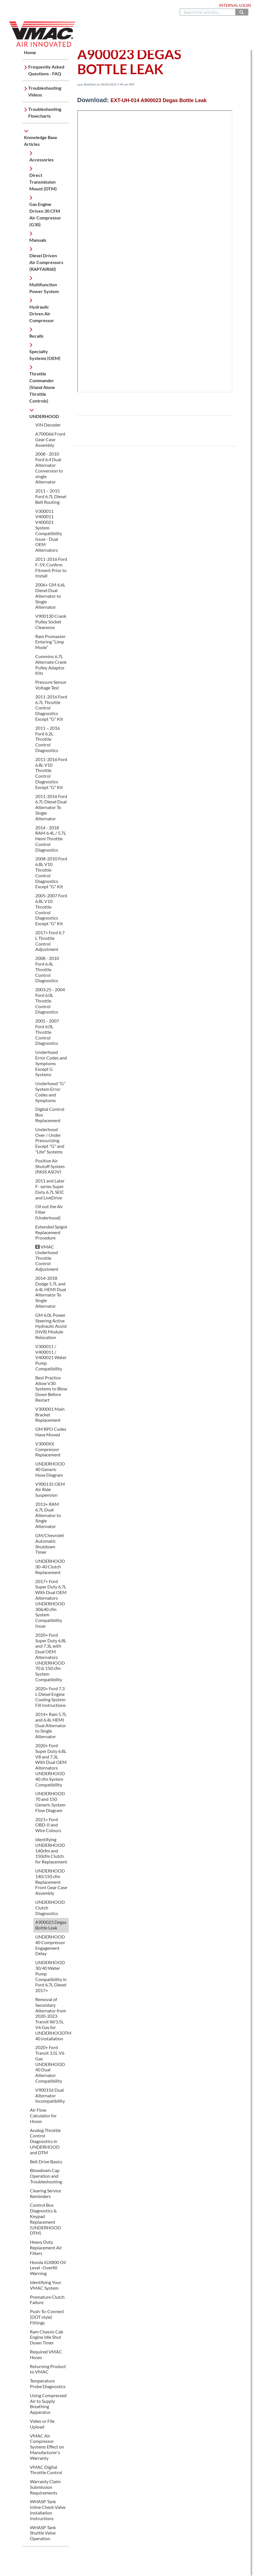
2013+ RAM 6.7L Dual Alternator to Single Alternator (48, 1515)
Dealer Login (201, 5)
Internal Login (235, 5)
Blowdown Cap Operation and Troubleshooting (46, 2176)
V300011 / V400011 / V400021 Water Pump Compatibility (51, 1357)
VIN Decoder (48, 424)
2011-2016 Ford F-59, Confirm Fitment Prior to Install (51, 567)
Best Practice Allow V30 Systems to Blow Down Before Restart (51, 1389)
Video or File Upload (42, 2423)
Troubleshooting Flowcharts (44, 112)
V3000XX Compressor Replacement (48, 1449)
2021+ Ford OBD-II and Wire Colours (48, 1825)
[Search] (242, 12)
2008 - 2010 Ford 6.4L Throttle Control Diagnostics (47, 969)
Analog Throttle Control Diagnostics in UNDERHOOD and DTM (45, 2141)
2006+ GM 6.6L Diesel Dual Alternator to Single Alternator (50, 596)
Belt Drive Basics (46, 2161)
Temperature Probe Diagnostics (47, 2383)
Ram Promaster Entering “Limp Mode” (50, 642)
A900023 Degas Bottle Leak (51, 1924)
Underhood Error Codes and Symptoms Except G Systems (51, 1063)
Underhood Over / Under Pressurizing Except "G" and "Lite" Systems (49, 1140)
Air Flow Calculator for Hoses (43, 2115)
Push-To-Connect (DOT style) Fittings (47, 2317)
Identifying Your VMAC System (45, 2285)
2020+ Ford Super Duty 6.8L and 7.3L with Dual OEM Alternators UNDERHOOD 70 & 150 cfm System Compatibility (50, 1657)
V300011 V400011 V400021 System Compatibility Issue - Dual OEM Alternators (48, 530)
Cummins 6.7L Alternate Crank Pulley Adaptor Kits (51, 665)
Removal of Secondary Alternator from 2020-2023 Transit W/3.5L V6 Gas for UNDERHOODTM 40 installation (53, 2019)
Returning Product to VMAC (48, 2369)
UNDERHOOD (44, 416)
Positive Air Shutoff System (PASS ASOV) (50, 1166)
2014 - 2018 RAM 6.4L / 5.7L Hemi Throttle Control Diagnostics (50, 838)
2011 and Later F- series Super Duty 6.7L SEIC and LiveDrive (50, 1189)
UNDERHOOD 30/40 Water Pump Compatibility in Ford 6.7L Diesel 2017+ (51, 1976)
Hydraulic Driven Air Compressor (41, 313)
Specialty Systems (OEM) (44, 355)
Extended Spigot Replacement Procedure (51, 1232)
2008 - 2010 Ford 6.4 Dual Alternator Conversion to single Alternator (49, 467)
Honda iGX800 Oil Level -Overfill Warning (48, 2268)
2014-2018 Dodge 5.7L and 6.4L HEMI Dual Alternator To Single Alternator (50, 1292)
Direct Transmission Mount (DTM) (43, 181)
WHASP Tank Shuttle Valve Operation (43, 2533)
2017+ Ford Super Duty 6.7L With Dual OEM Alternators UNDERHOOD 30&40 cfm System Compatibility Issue (51, 1603)
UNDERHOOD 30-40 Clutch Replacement (50, 1566)
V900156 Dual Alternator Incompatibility (50, 2095)
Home (11, 5)
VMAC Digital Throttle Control (46, 2469)
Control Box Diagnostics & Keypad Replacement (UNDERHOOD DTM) (45, 2219)
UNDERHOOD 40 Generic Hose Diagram (50, 1469)
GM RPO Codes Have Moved (50, 1431)
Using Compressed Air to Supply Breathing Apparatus (48, 2404)
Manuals (37, 240)
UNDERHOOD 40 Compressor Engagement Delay (50, 1945)
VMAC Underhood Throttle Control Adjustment (46, 1258)
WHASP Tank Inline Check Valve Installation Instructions (47, 2510)
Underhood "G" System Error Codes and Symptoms (50, 1092)
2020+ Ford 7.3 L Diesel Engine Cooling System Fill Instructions (50, 1697)
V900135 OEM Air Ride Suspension (50, 1489)
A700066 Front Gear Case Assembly (50, 439)
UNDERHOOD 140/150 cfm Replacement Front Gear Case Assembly (51, 1882)
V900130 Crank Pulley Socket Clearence (50, 621)
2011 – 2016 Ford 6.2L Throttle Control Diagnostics (47, 739)
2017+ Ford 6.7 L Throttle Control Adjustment (50, 941)
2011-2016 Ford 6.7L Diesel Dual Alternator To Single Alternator (51, 807)
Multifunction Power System (44, 288)
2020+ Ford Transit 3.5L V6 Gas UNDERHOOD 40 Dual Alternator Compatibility (50, 2064)
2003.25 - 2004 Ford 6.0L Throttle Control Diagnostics (50, 1000)
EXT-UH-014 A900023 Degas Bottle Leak (158, 100)
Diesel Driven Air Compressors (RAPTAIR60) (46, 262)
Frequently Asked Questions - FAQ (46, 70)
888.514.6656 (107, 5)
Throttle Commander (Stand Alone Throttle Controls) (42, 387)
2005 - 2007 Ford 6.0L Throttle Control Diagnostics (47, 1032)
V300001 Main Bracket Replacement (50, 1414)
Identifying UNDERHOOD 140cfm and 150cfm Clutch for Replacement (51, 1850)
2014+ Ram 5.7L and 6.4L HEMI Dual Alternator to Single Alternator (51, 1725)
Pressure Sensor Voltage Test (51, 684)
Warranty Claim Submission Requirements (45, 2487)
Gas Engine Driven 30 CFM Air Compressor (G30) (45, 214)
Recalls (36, 336)
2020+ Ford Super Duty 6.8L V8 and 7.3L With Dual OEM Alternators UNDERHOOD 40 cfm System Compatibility (51, 1765)
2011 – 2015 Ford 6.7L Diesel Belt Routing (50, 496)
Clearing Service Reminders (45, 2193)
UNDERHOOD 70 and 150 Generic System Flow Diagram (50, 1802)
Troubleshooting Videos (44, 91)
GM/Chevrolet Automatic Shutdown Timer (49, 1544)
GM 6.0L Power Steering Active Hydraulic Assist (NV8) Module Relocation (51, 1326)
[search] (208, 12)
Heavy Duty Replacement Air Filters (46, 2247)
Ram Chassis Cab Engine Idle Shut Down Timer (46, 2337)
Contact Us (133, 5)
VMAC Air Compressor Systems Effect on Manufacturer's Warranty (47, 2447)
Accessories (41, 159)
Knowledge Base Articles (40, 141)
